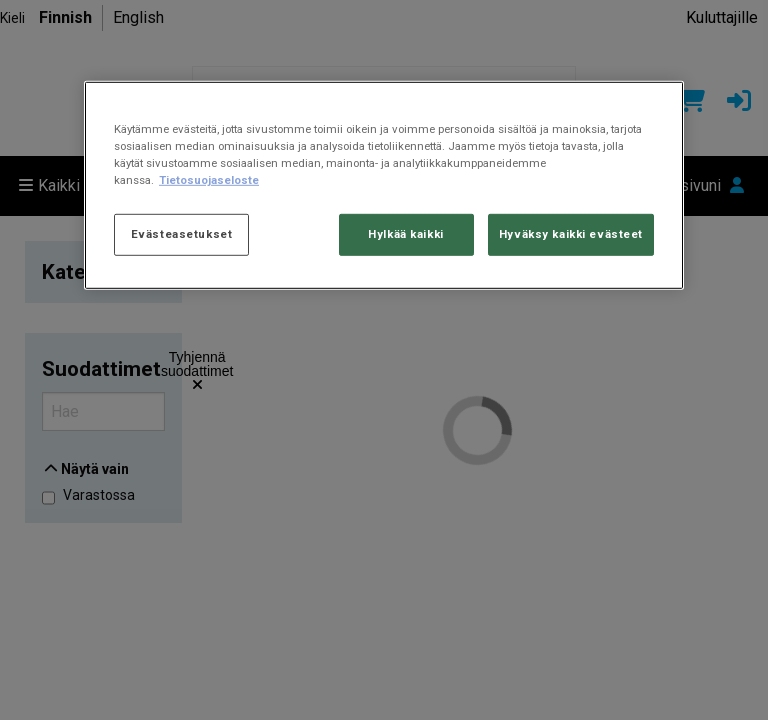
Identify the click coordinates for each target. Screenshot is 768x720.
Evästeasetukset (182, 234)
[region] (384, 185)
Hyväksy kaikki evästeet (571, 234)
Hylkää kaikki (405, 234)
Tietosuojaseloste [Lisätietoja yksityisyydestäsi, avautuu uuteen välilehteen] (209, 180)
